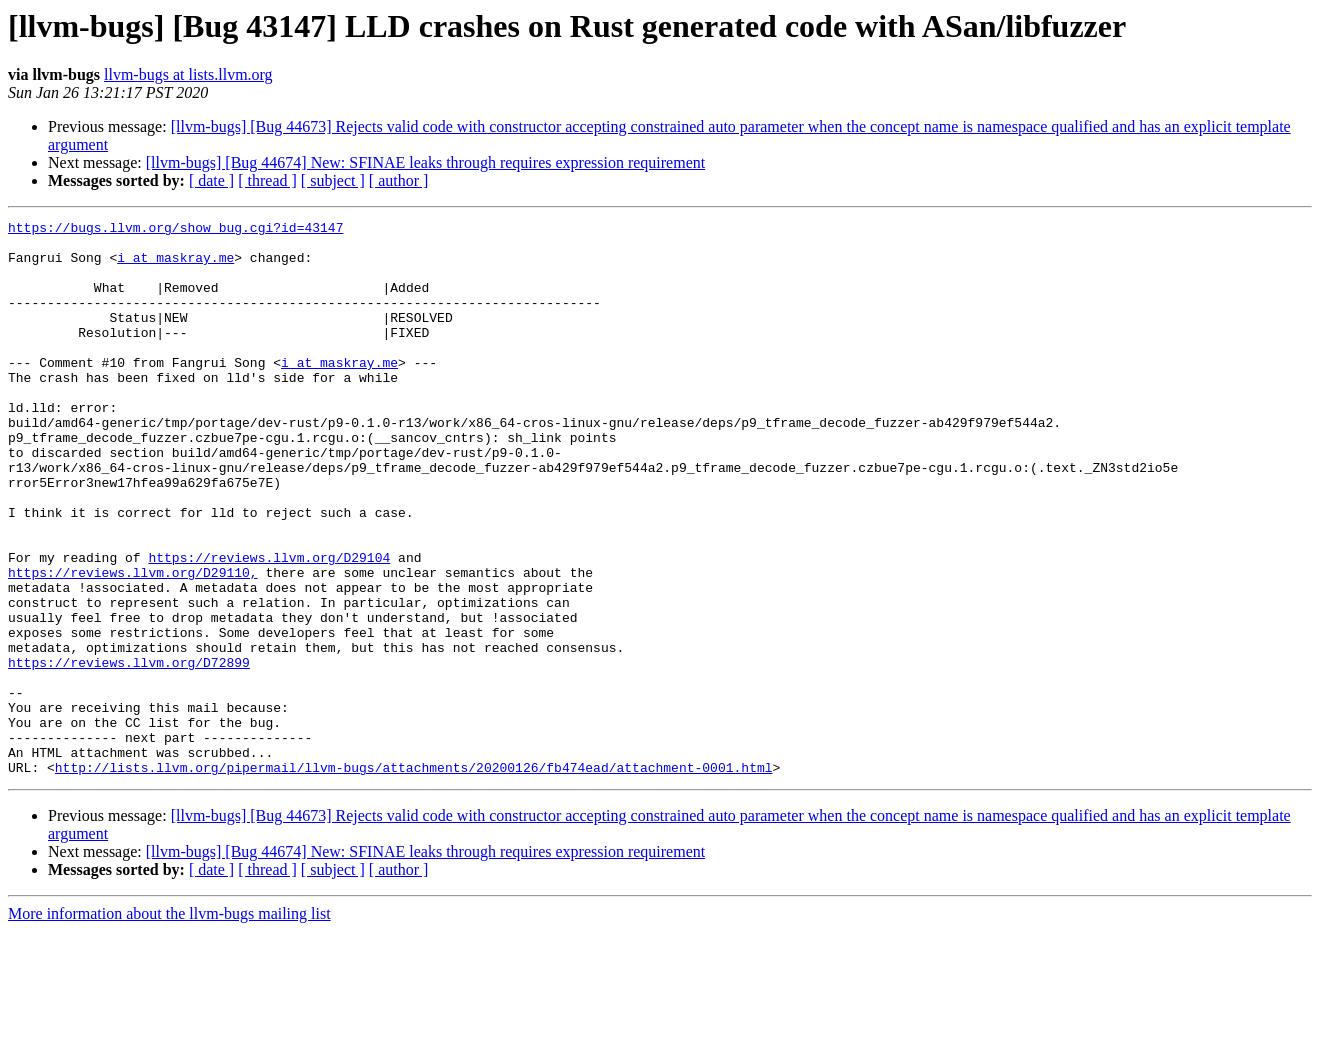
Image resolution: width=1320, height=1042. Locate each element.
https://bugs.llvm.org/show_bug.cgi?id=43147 (175, 230)
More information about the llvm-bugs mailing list (169, 1024)
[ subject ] (333, 180)
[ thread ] (267, 180)
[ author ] (399, 180)
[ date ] (211, 180)
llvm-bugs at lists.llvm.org (188, 74)
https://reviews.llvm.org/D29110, (133, 644)
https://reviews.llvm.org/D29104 (269, 626)
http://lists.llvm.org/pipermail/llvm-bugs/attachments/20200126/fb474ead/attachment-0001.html (414, 878)
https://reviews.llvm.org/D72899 (129, 752)
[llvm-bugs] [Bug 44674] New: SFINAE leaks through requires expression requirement (425, 162)
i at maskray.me (175, 266)
